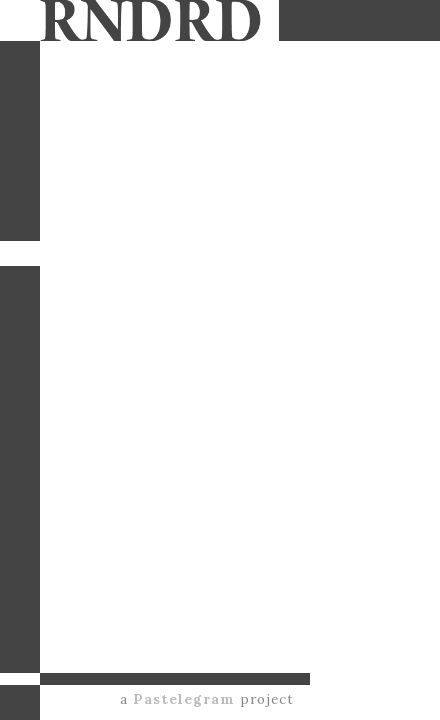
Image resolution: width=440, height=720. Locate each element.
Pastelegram (184, 699)
